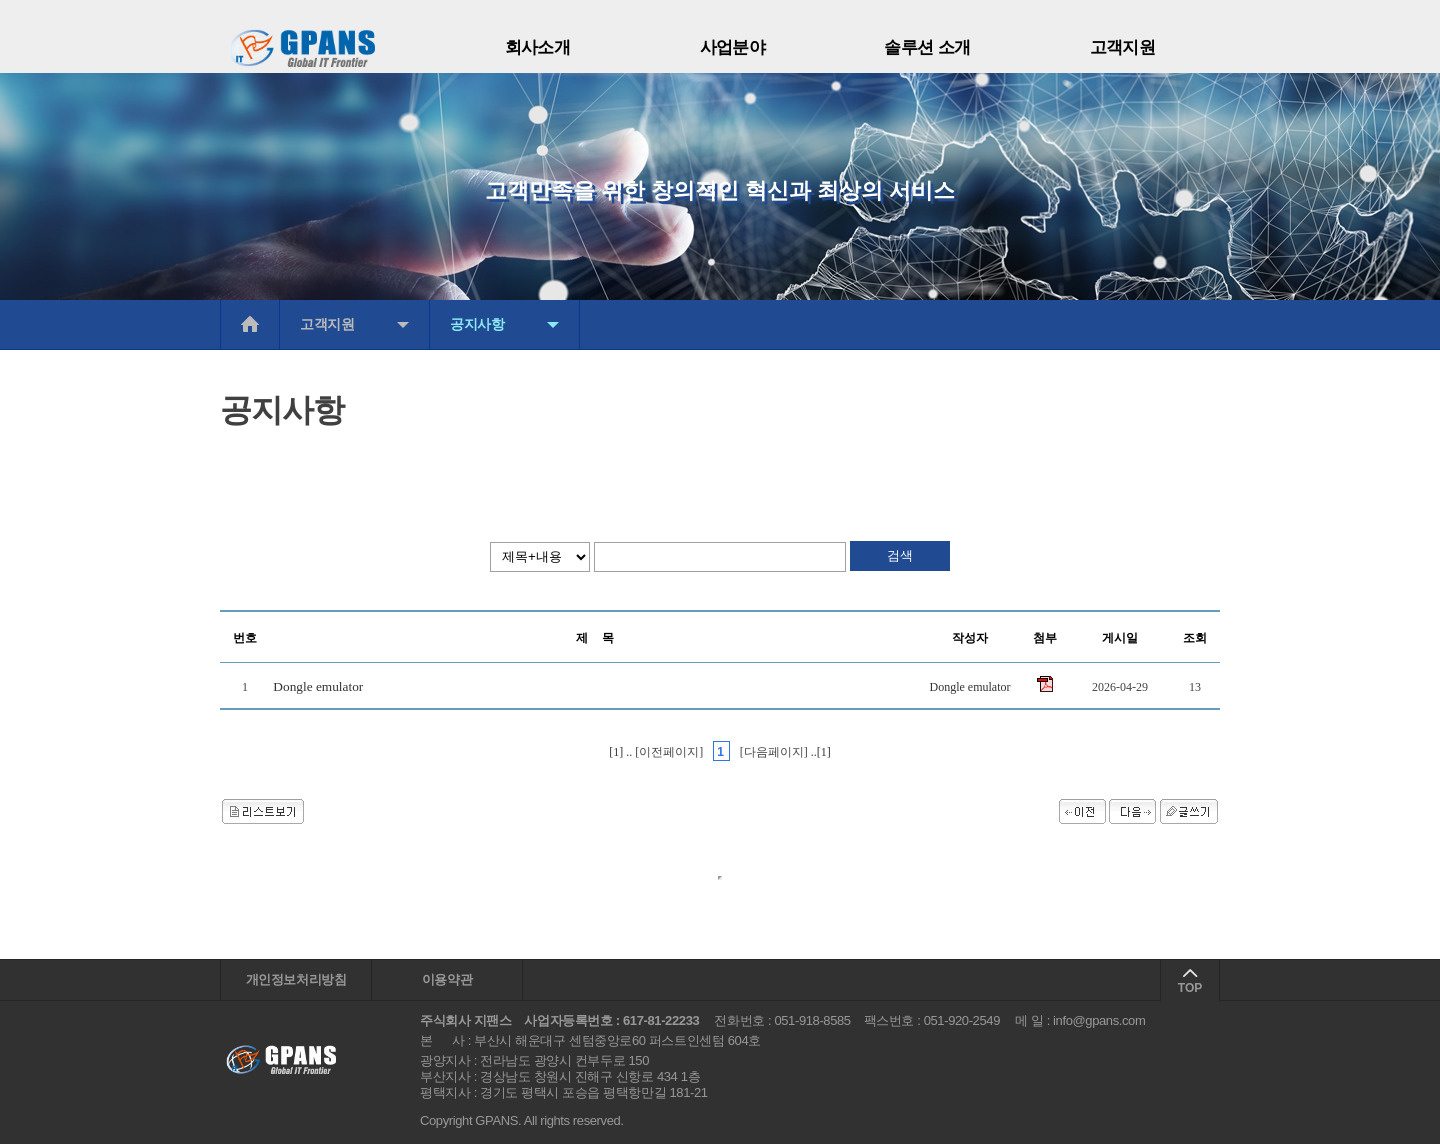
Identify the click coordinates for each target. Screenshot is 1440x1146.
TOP (1190, 988)
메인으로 (250, 324)
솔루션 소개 (927, 47)
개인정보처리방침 (296, 980)
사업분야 (733, 47)
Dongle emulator (318, 686)
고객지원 (1123, 47)
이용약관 (447, 980)
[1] (617, 752)
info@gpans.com (1099, 1022)
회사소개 (538, 47)
